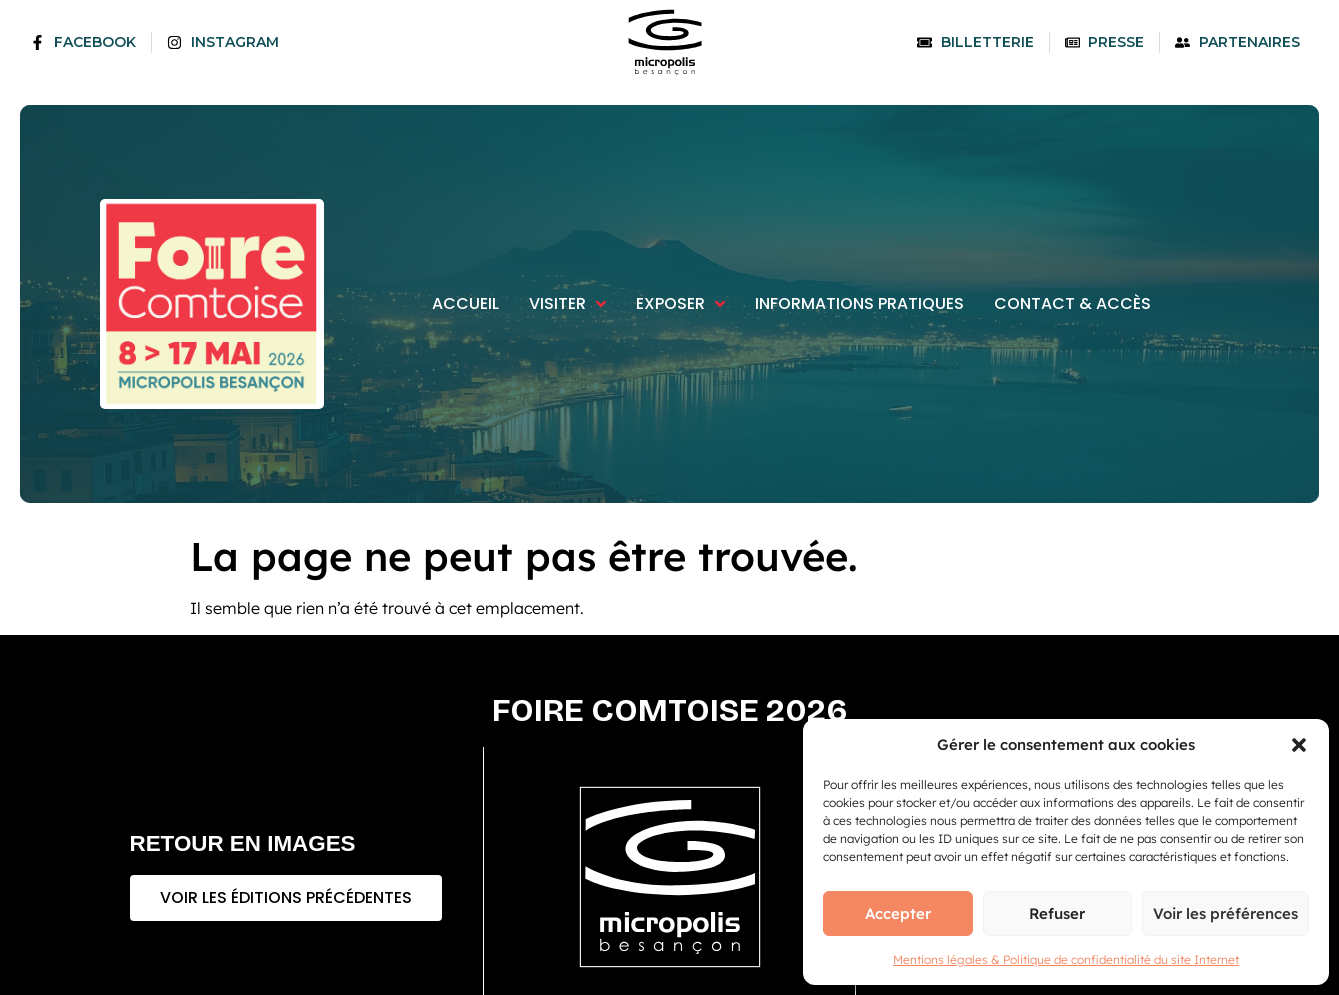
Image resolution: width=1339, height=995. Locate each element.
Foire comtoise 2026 (670, 710)
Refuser (1057, 913)
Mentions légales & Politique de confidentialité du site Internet (1066, 959)
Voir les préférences (1225, 913)
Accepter (898, 913)
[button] (1299, 745)
